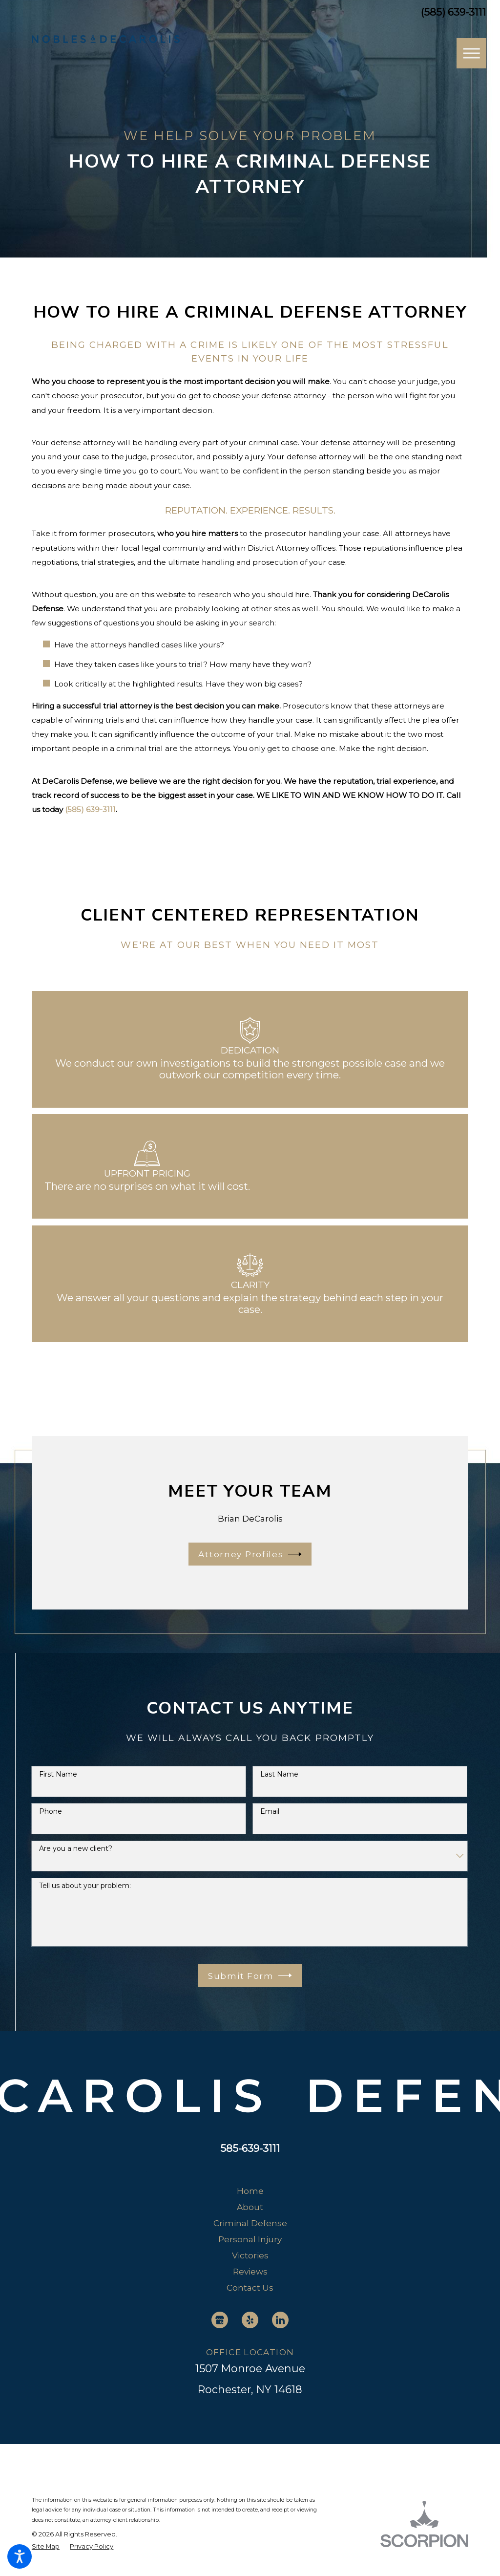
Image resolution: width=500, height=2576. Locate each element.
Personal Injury (250, 2239)
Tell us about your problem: (85, 1886)
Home (250, 2191)
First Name (58, 1774)
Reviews (250, 2271)
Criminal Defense (250, 2223)
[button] (19, 2556)
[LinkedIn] (280, 2320)
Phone (50, 1811)
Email (269, 1811)
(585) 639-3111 (453, 12)
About (250, 2207)
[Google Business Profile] (219, 2320)
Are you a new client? (75, 1849)
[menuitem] (250, 2191)
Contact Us (250, 2287)
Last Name (279, 1774)
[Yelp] (250, 2320)
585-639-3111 (250, 2148)
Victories (250, 2255)
